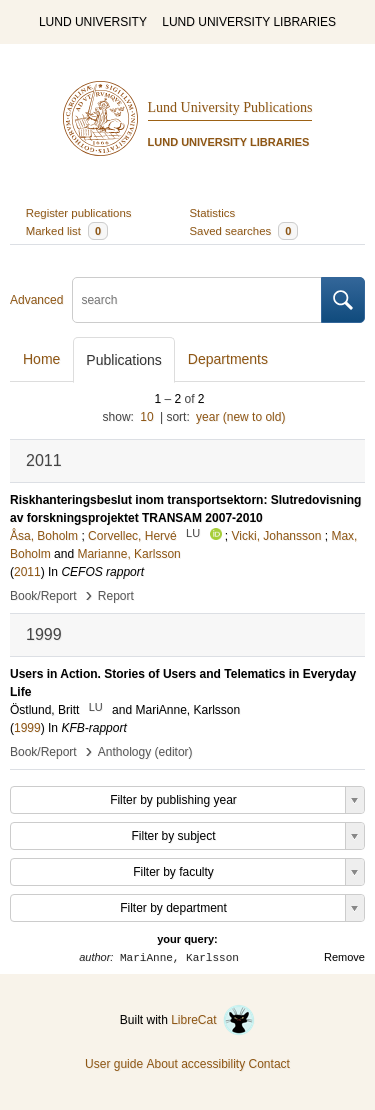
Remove (344, 957)
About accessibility (195, 1064)
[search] (197, 300)
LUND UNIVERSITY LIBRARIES (249, 22)
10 (146, 417)
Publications (124, 360)
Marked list (67, 231)
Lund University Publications (230, 107)
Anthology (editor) (145, 752)
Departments (228, 359)
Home (41, 359)
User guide (114, 1064)
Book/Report (43, 596)
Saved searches (244, 231)
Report (116, 596)
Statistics (213, 213)
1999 (27, 728)
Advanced (36, 300)
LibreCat (213, 1020)
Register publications (79, 213)
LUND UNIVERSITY (93, 22)
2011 (27, 572)
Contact (269, 1064)
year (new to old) (240, 417)
